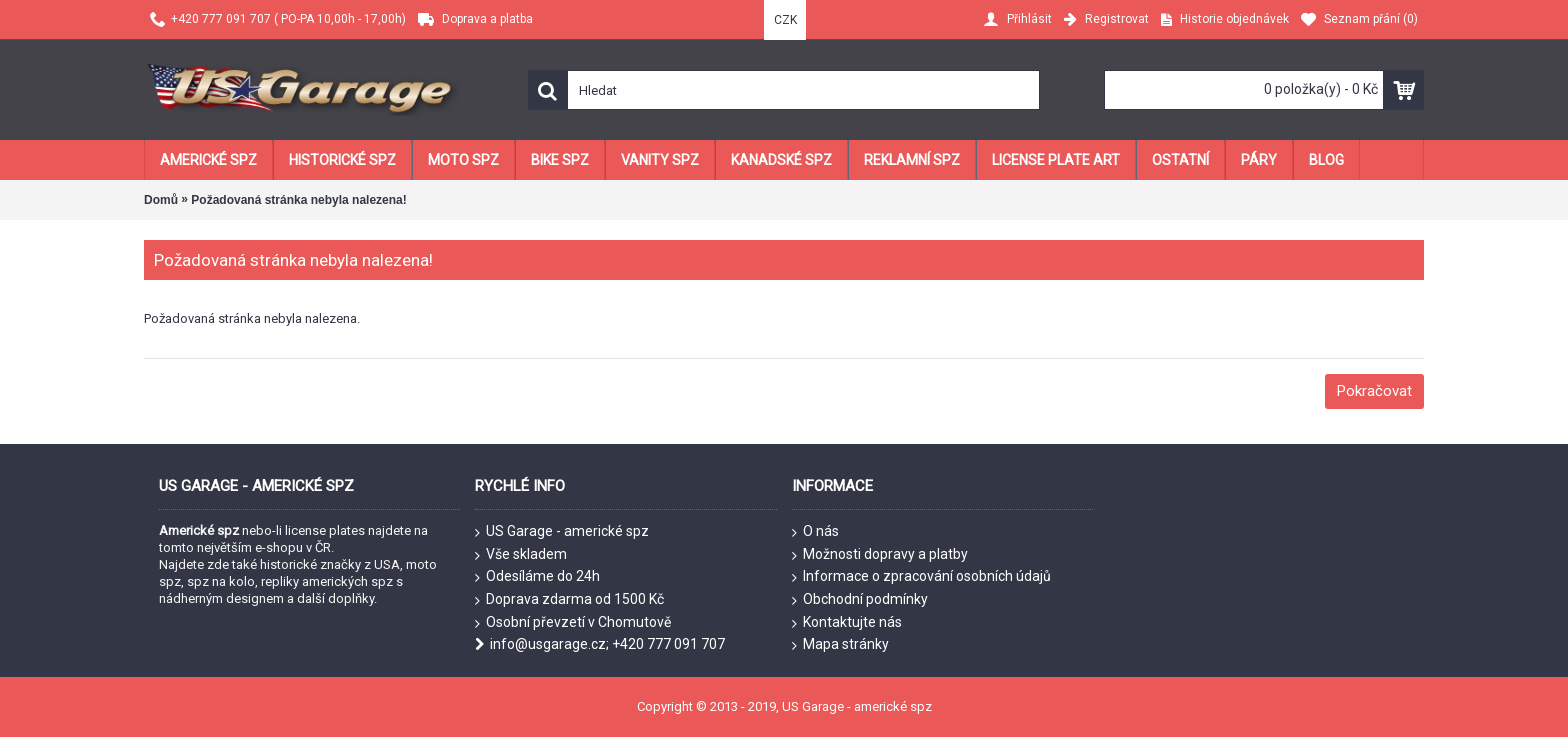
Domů (161, 200)
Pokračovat (1374, 391)
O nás (815, 532)
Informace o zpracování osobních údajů (921, 577)
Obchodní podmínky (860, 600)
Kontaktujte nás (847, 623)
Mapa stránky (840, 645)
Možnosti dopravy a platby (880, 555)
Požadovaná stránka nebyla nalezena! (298, 200)
